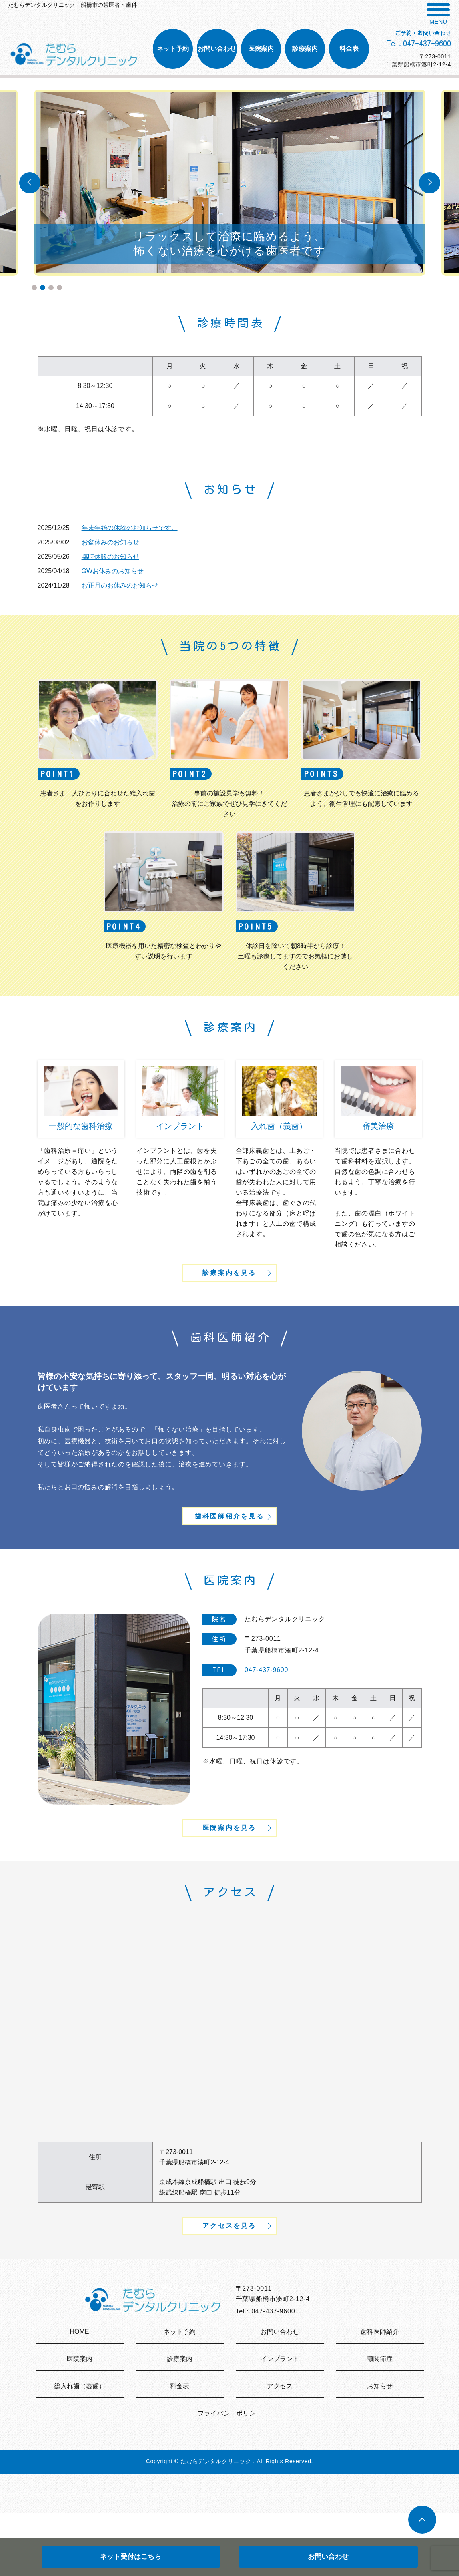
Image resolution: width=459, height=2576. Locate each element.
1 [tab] (34, 287)
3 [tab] (51, 287)
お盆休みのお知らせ (110, 542)
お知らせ (380, 2449)
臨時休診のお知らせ (110, 556)
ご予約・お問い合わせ (423, 33)
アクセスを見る (229, 2286)
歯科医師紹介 (380, 2394)
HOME (79, 2394)
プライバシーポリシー (230, 2476)
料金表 (179, 2449)
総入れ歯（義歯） (79, 2449)
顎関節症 (380, 2422)
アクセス (280, 2449)
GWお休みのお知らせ (113, 571)
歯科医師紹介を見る (229, 1544)
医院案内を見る (229, 1872)
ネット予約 (180, 2394)
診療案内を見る (229, 1285)
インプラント (280, 2422)
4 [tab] (59, 287)
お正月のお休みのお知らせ (120, 585)
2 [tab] (42, 287)
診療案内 (179, 2422)
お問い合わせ (328, 2556)
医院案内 (79, 2422)
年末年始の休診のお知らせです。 (130, 527)
